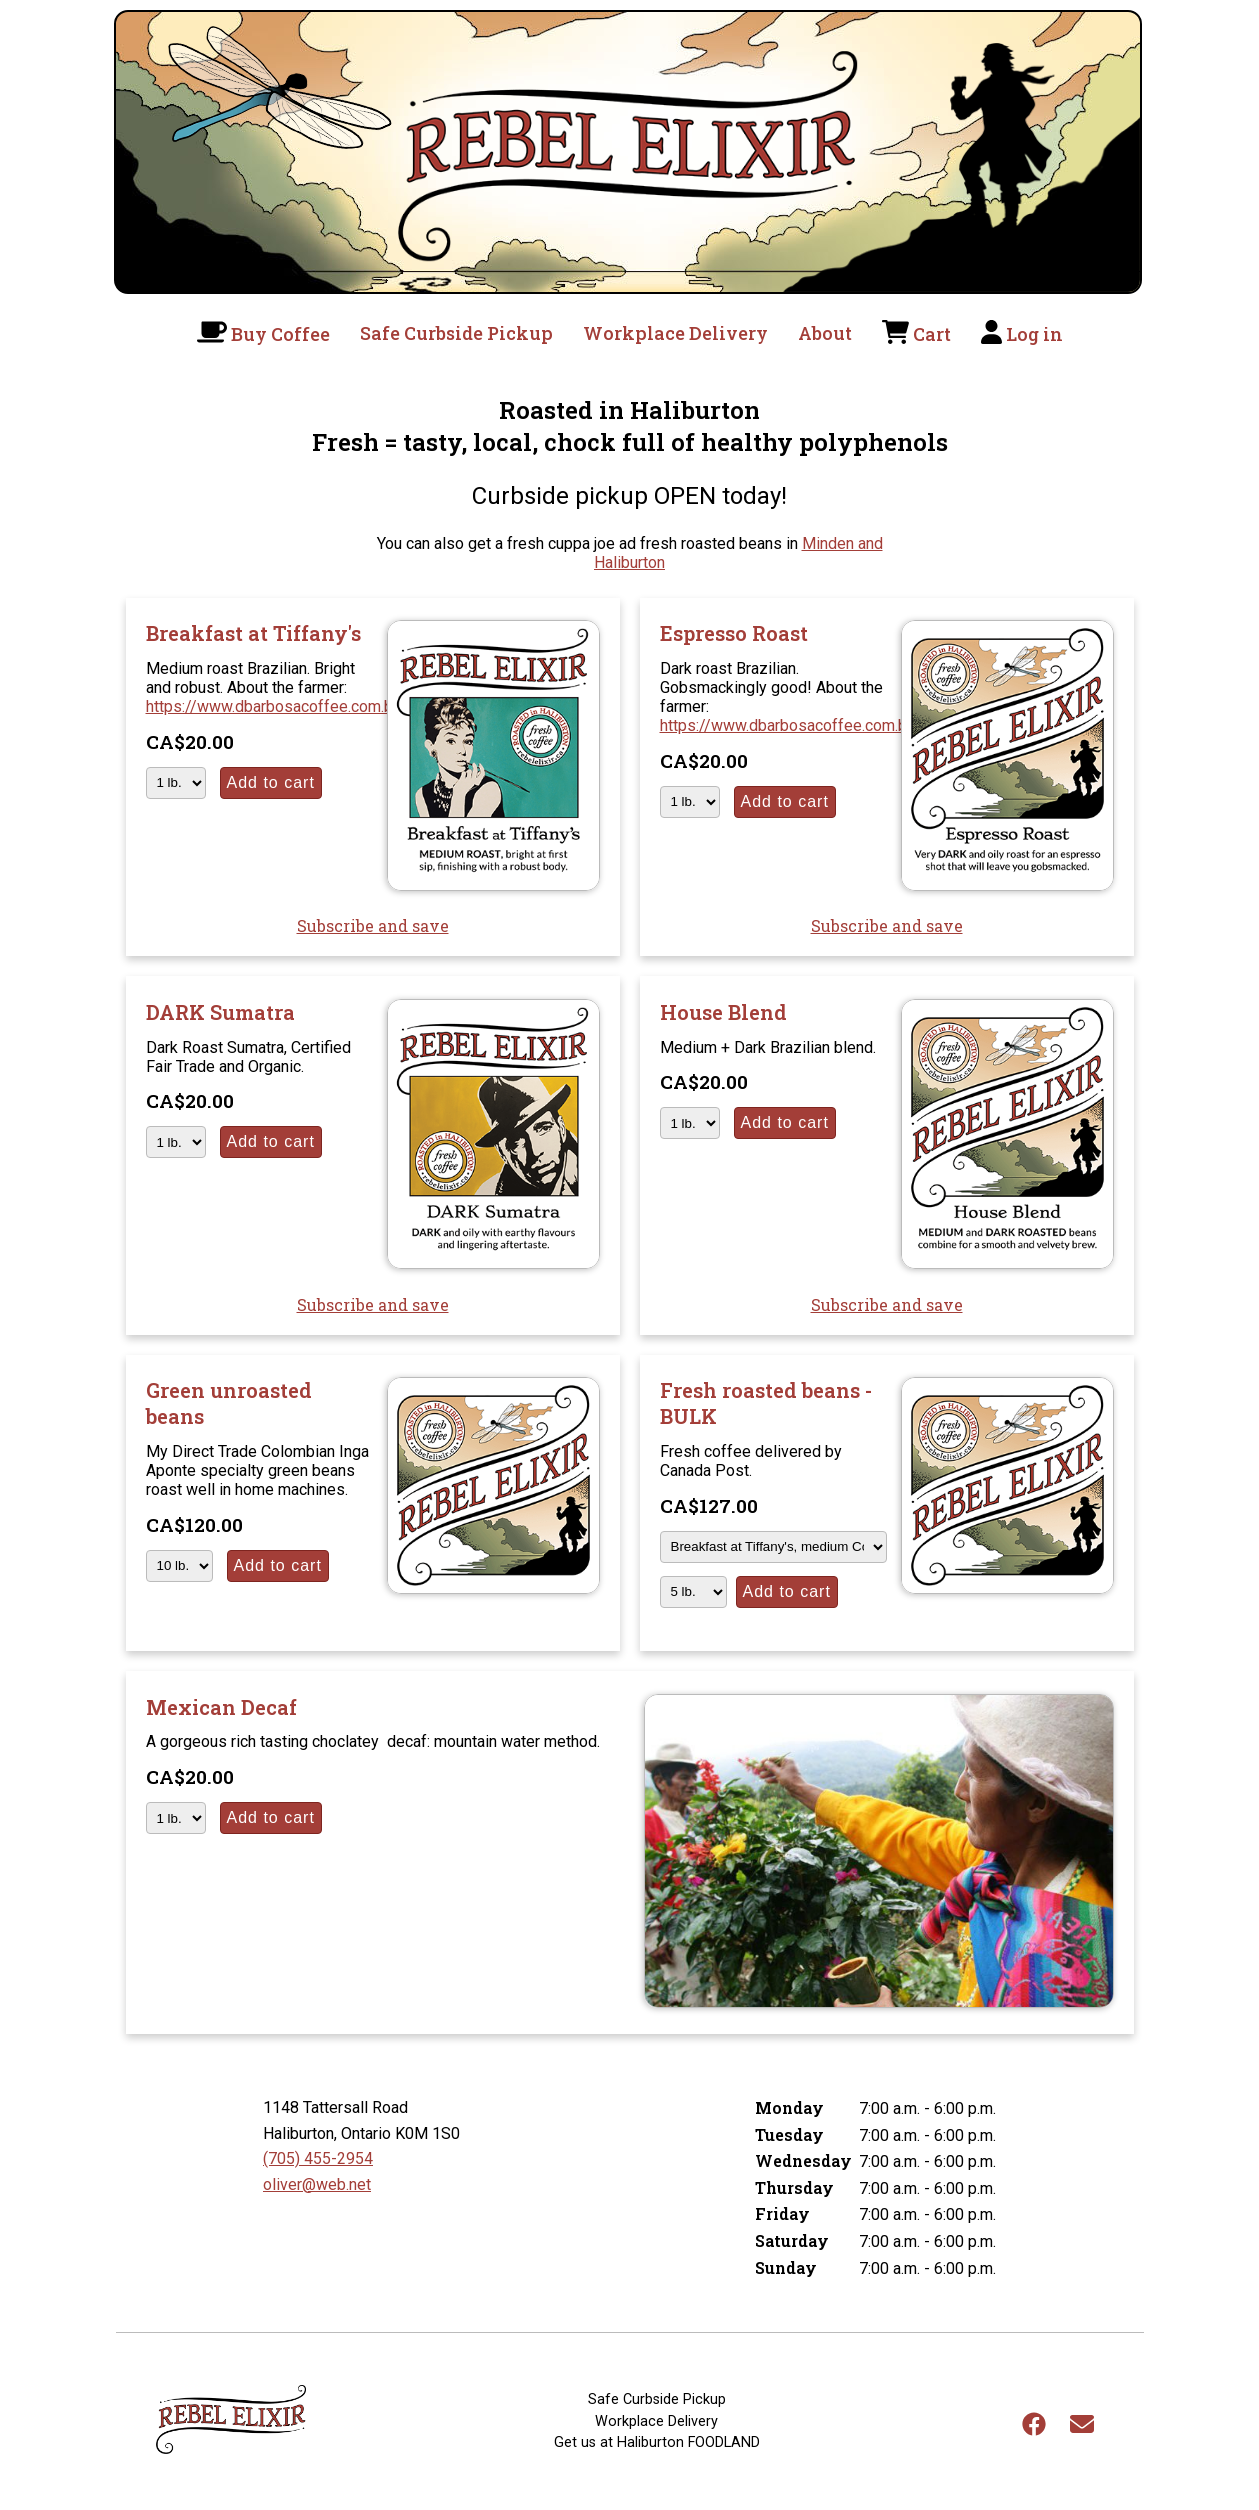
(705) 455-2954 (318, 2158)
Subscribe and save (373, 925)
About (825, 333)
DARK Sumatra (220, 1012)
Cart (932, 334)
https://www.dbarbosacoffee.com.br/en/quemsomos (331, 706)
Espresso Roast (734, 633)
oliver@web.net (317, 2184)
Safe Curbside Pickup (456, 333)
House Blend (723, 1012)
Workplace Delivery (675, 333)
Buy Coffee (280, 334)
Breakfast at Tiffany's (253, 633)
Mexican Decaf (221, 1707)
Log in (1034, 334)
